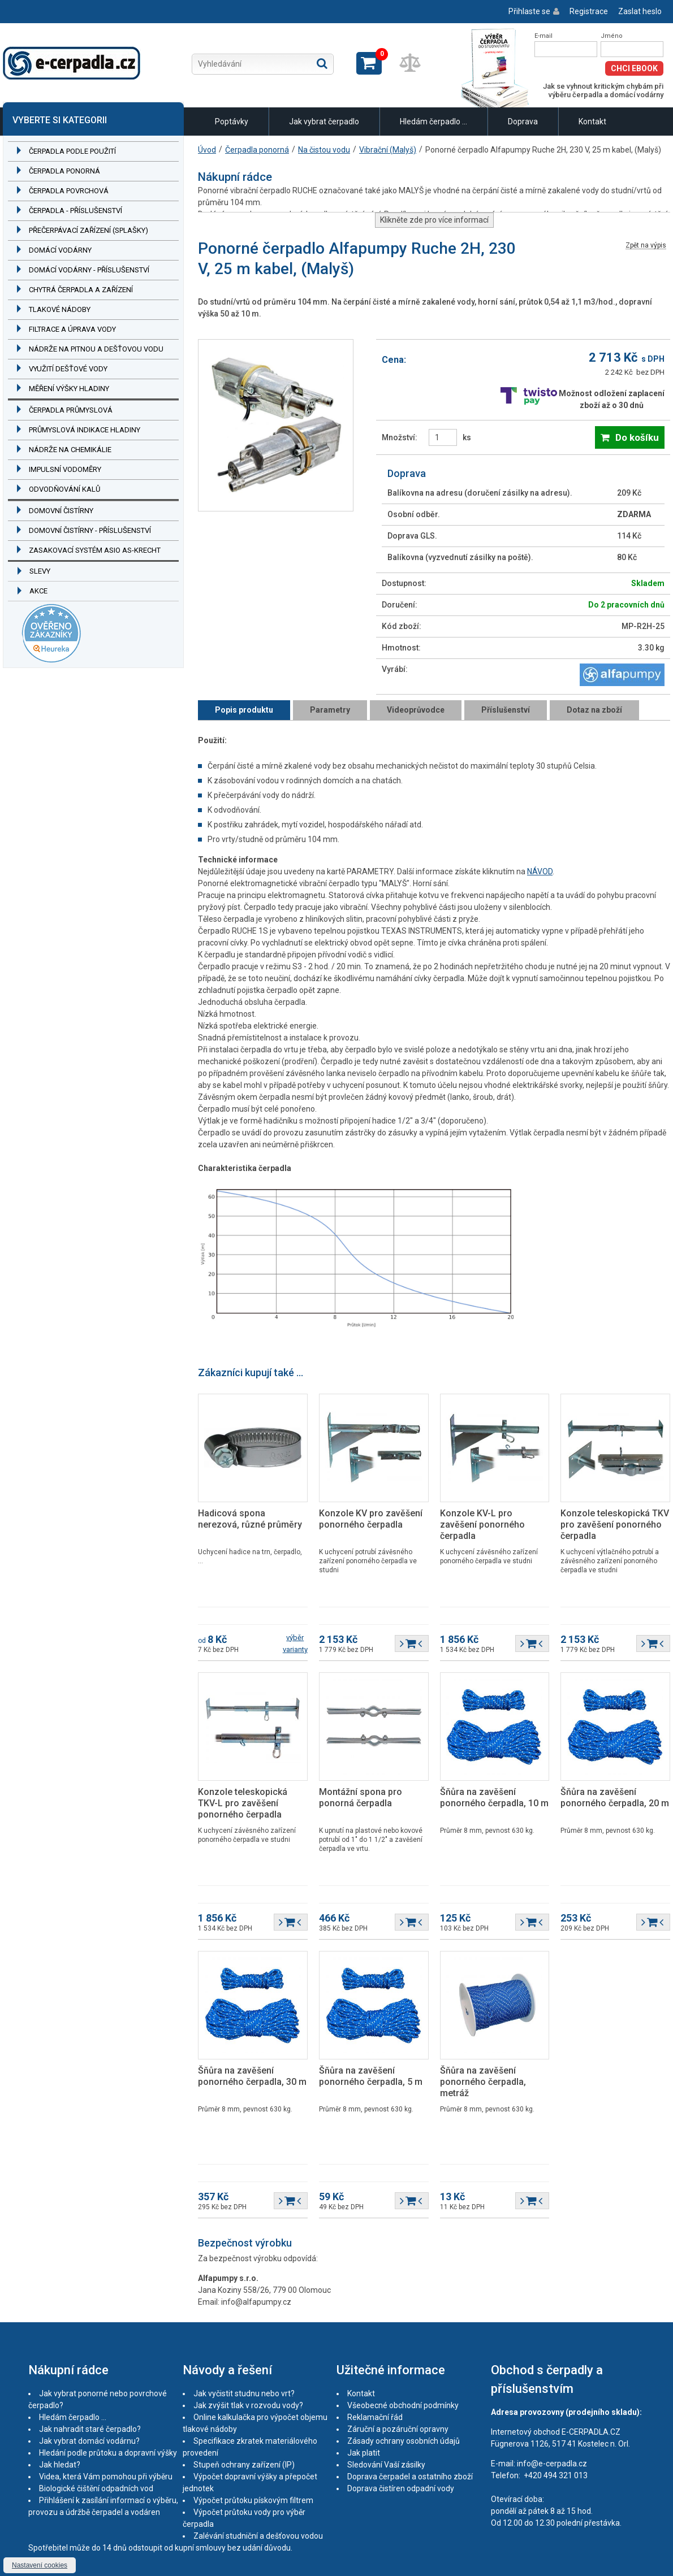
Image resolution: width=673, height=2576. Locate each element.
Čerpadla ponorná (64, 171)
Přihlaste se (529, 11)
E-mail (543, 36)
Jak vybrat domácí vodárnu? (89, 2440)
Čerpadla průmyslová (71, 410)
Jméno (612, 36)
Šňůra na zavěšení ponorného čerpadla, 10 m (494, 1797)
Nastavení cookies (39, 2565)
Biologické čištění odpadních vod (96, 2488)
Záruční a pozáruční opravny (397, 2429)
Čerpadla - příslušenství (75, 210)
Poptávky (231, 121)
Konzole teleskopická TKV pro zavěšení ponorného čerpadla (614, 1524)
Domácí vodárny (60, 250)
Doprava (523, 121)
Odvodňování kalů (64, 489)
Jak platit (363, 2452)
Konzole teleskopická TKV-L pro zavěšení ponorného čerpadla (242, 1803)
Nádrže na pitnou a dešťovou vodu (96, 349)
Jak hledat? (59, 2464)
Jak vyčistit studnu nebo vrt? (244, 2393)
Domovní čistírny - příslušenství (90, 530)
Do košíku (637, 437)
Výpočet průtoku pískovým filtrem (253, 2500)
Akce (38, 591)
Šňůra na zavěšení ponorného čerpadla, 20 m (614, 1797)
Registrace (589, 11)
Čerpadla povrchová (69, 191)
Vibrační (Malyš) (387, 149)
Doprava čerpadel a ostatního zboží (410, 2476)
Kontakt (592, 121)
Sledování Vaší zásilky (386, 2464)
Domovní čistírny (61, 510)
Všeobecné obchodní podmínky (403, 2405)
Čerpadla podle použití (72, 151)
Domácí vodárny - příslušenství (89, 270)
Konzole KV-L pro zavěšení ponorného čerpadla (482, 1524)
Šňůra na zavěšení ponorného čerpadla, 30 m (252, 2076)
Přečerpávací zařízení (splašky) (88, 230)
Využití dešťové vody (68, 369)
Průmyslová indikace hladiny (84, 430)
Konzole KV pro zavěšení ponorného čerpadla (370, 1519)
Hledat (322, 63)
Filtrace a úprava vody (72, 329)
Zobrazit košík (369, 63)
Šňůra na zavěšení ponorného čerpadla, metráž (483, 2081)
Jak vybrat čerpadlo (324, 121)
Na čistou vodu (324, 149)
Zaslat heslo (640, 11)
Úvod (207, 149)
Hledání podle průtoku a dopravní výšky (108, 2452)
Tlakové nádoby (59, 309)
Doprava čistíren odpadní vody (400, 2488)
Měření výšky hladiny (69, 388)
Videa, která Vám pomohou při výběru (105, 2476)
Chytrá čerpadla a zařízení (81, 289)
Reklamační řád (375, 2417)
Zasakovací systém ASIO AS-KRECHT (95, 550)
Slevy (39, 571)
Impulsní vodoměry (65, 469)
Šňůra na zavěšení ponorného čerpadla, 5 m (370, 2076)
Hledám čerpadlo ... (433, 121)
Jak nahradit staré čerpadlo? (90, 2429)
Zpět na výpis (645, 245)
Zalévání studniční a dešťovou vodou (258, 2535)
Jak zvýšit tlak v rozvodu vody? (248, 2405)
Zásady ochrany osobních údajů (403, 2440)
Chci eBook (634, 68)
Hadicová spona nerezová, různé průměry (250, 1519)
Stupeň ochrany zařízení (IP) (244, 2464)
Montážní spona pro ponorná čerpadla (360, 1797)
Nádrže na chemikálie (70, 449)
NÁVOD (540, 871)
